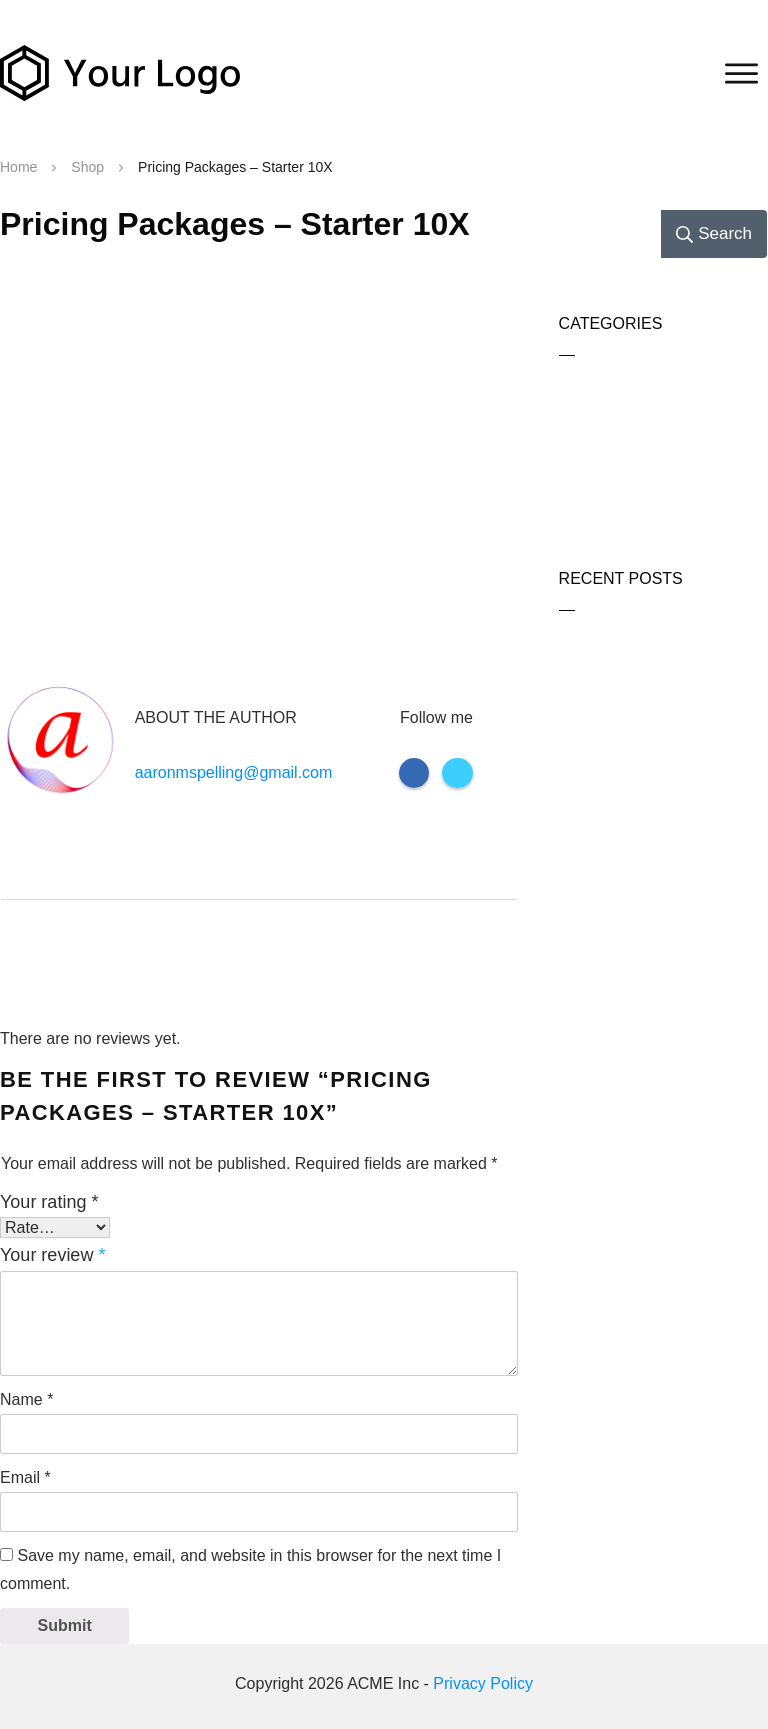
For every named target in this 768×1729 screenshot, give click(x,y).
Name (26, 1399)
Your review (52, 1255)
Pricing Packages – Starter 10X (235, 224)
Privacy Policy (483, 1683)
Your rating (49, 1202)
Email (25, 1477)
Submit (65, 1625)
